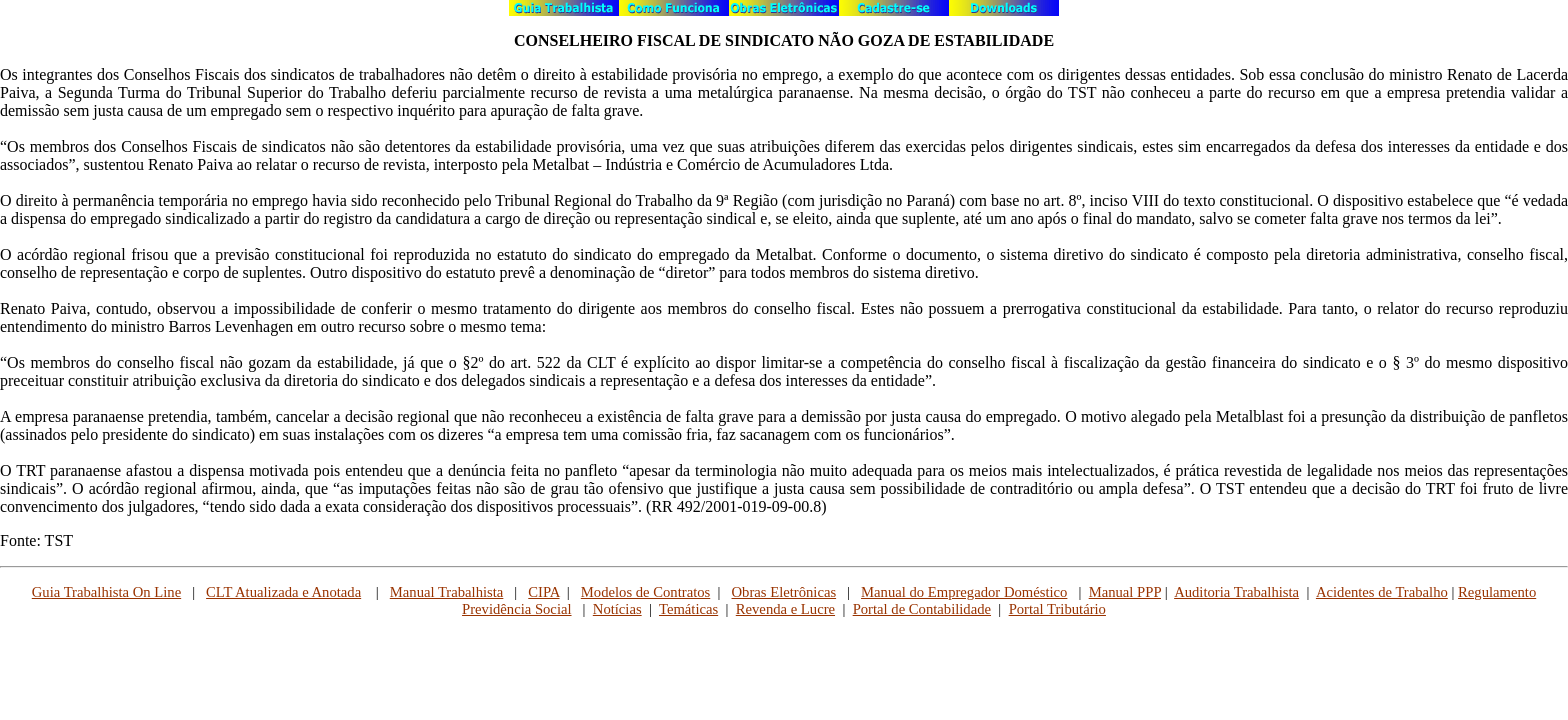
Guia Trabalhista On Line (106, 592)
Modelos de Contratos (645, 592)
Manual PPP (1125, 592)
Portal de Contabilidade (922, 609)
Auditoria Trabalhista (1236, 592)
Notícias (617, 609)
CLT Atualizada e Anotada (283, 592)
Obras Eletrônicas (784, 592)
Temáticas (688, 609)
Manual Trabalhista (447, 592)
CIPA (543, 592)
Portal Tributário (1057, 609)
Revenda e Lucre (785, 609)
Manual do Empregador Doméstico (964, 592)
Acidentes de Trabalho (1382, 592)
